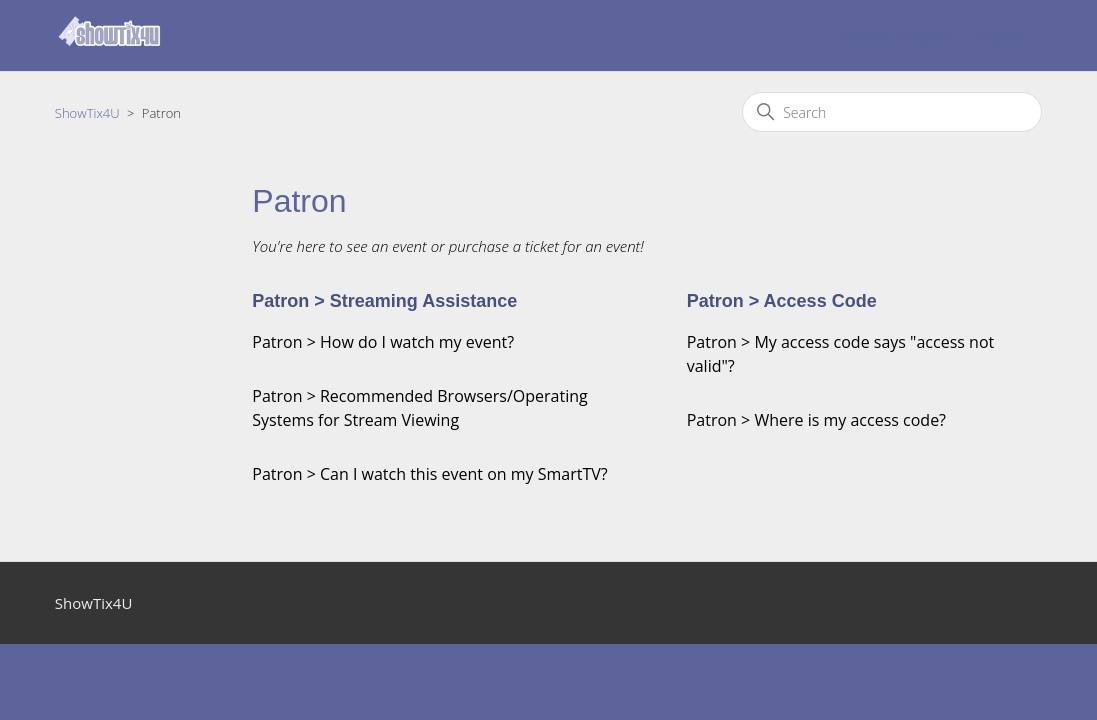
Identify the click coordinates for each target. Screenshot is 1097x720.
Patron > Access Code (782, 301)
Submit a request (899, 35)
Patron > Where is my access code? (816, 420)
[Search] (892, 112)
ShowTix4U (87, 113)
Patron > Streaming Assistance (384, 301)
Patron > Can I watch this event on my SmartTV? (429, 474)
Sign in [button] (1000, 35)
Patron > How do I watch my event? (383, 342)
